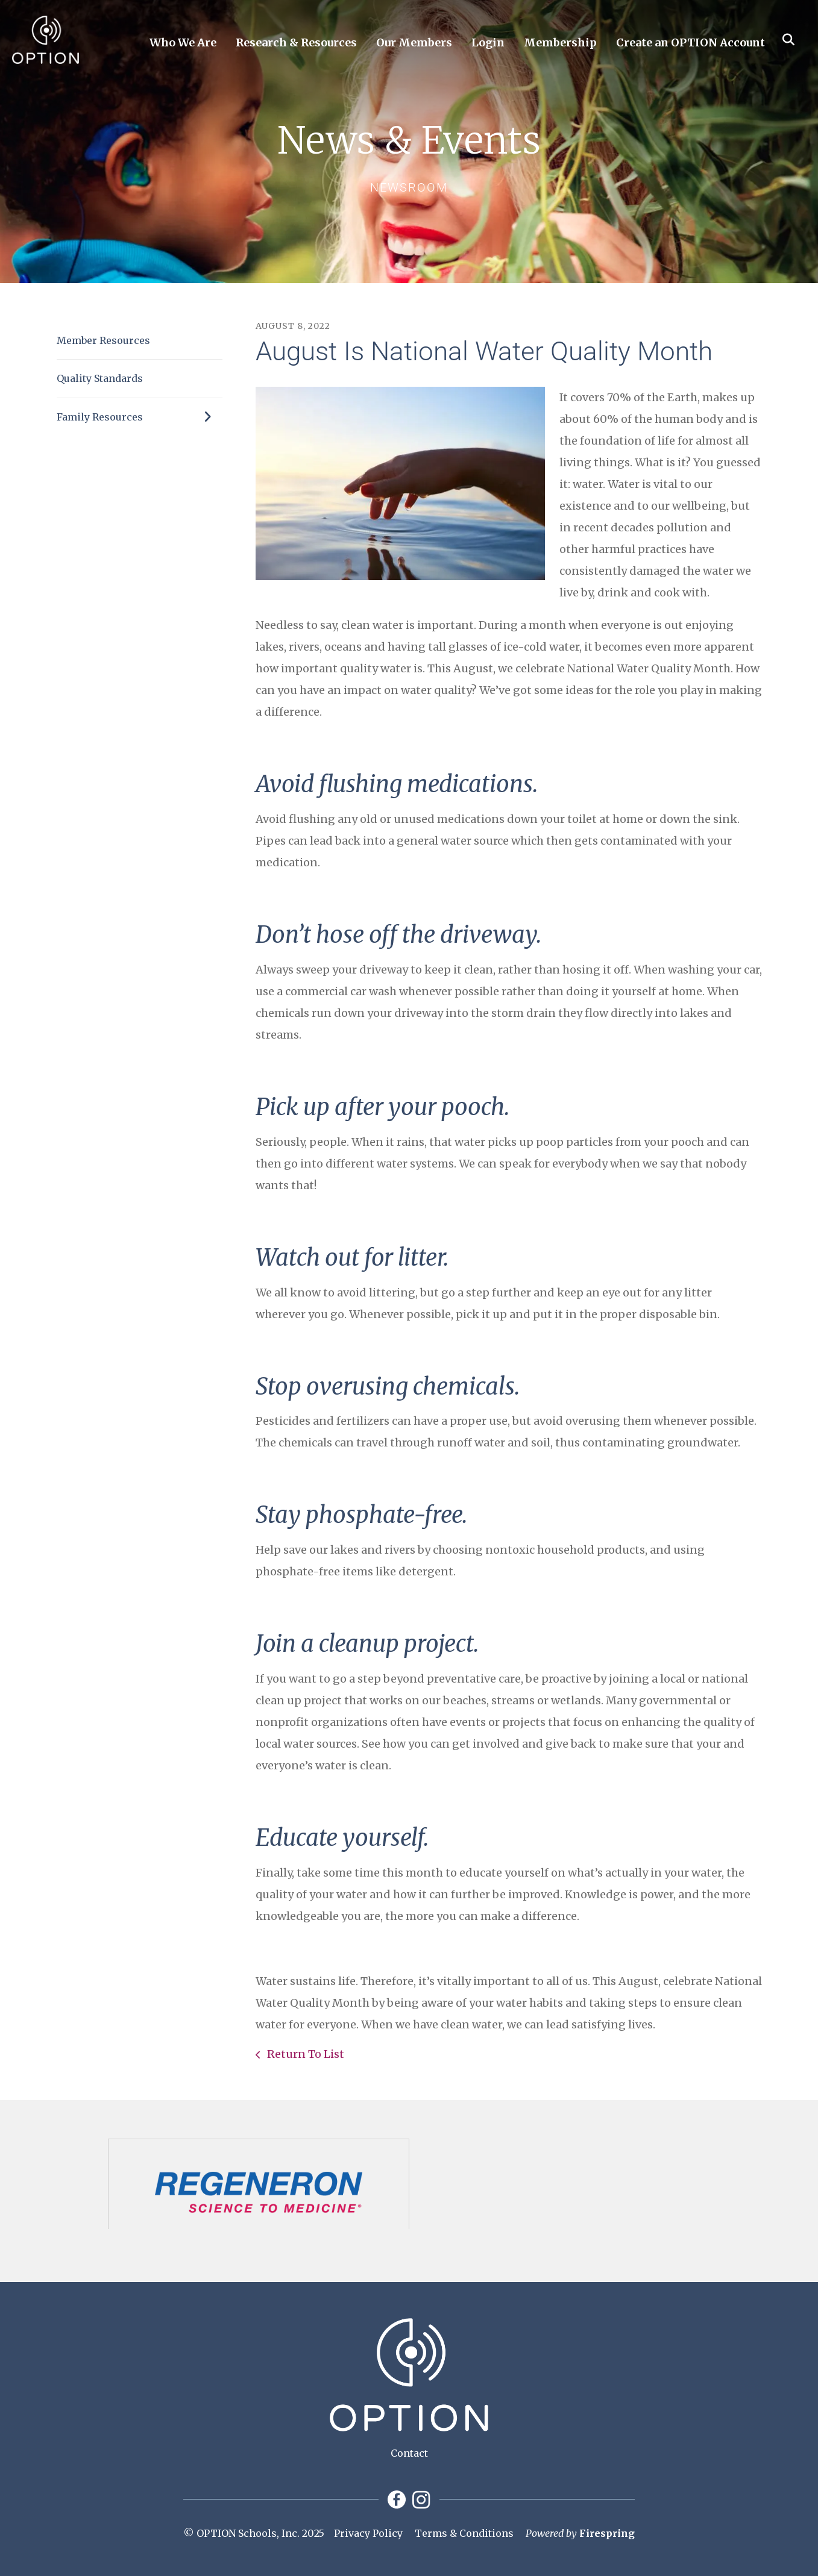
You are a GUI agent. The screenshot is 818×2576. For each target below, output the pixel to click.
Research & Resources (296, 42)
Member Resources (103, 340)
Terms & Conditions (464, 2533)
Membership (560, 42)
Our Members (414, 42)
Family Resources (139, 417)
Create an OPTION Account (690, 42)
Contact (409, 2453)
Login (488, 42)
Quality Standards (100, 378)
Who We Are (182, 42)
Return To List (304, 2054)
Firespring (607, 2533)
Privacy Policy (368, 2533)
